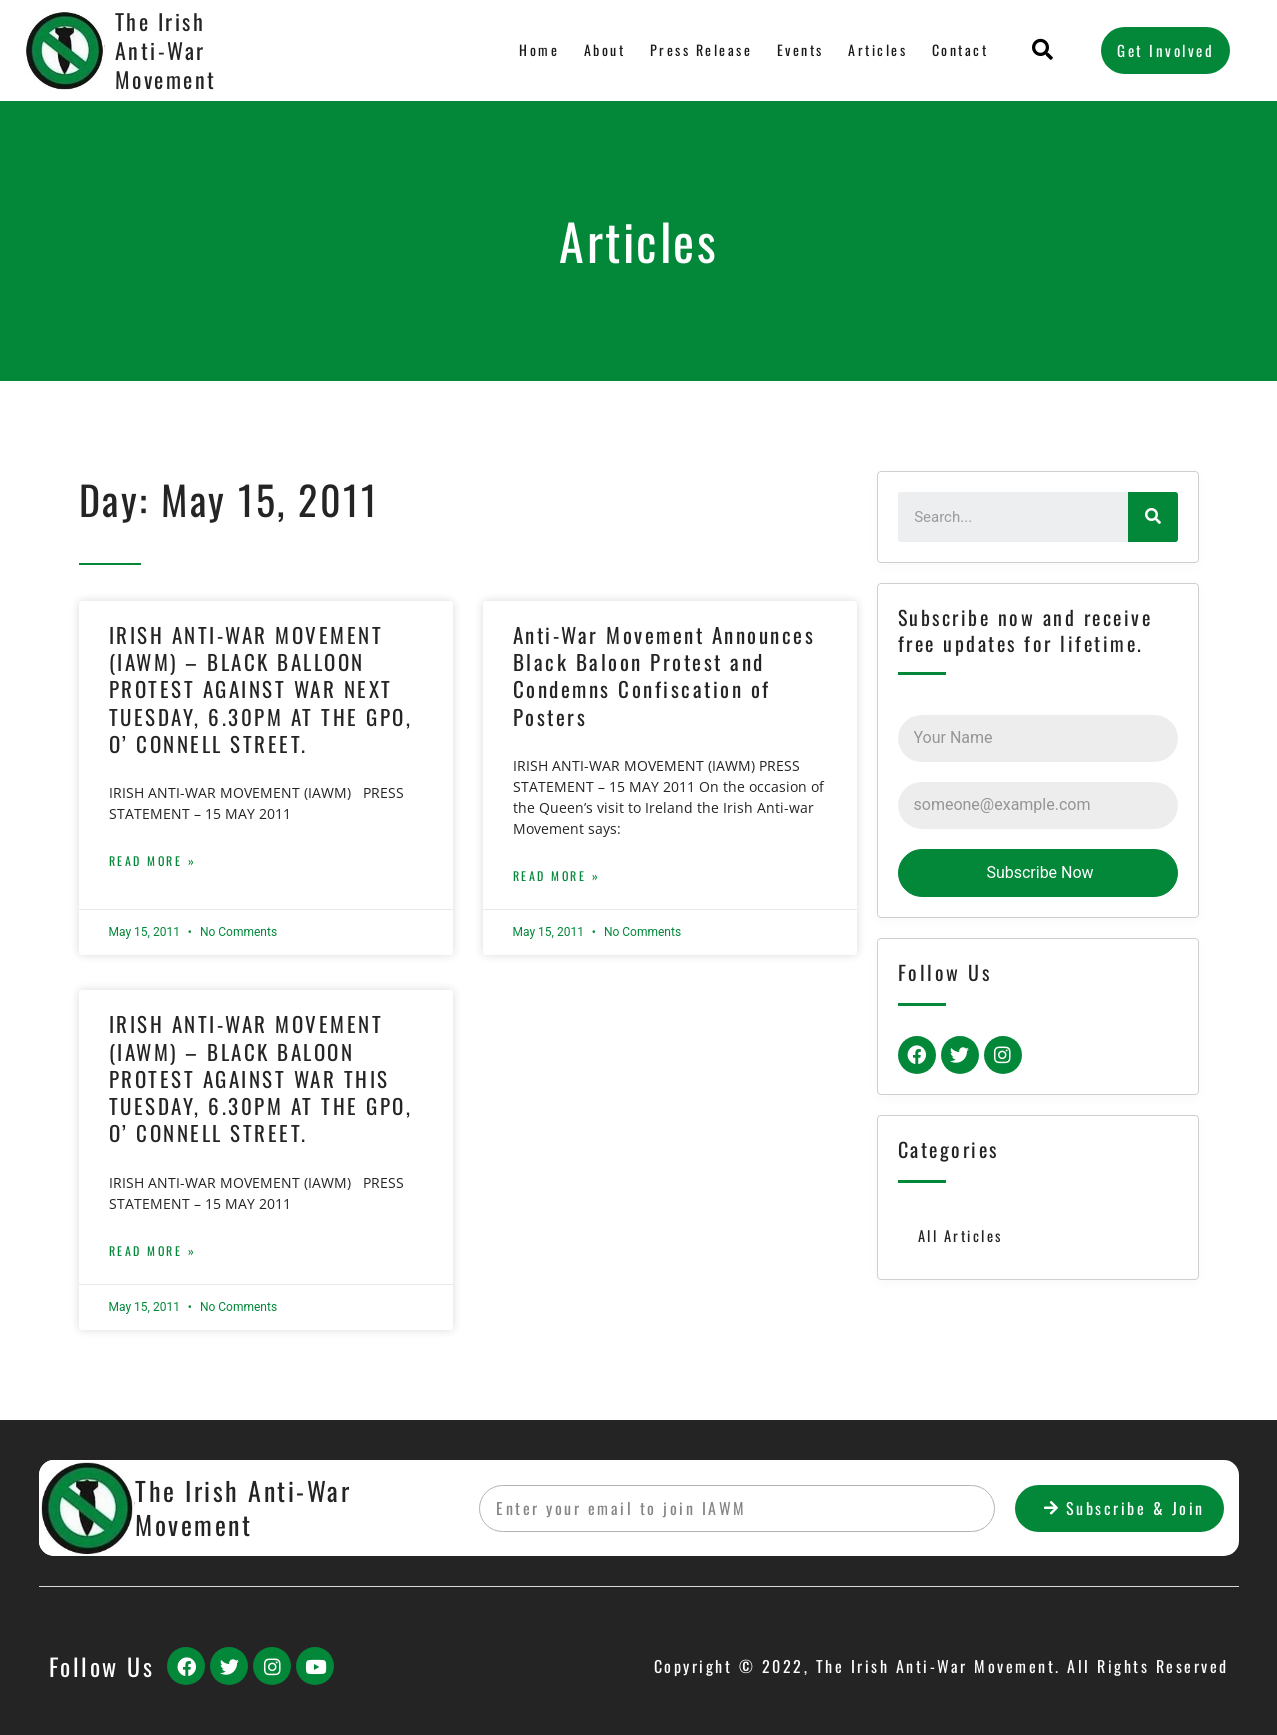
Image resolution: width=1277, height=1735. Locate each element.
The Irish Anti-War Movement (166, 49)
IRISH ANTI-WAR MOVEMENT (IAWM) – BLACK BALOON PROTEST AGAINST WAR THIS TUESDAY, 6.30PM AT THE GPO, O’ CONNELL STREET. (261, 1078)
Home (536, 50)
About (600, 50)
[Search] (1153, 517)
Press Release (698, 50)
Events (798, 50)
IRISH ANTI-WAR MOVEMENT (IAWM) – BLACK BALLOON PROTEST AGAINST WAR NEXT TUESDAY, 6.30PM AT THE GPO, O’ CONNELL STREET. (261, 689)
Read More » (153, 860)
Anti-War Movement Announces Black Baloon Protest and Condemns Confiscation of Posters (664, 675)
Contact (959, 50)
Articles (876, 50)
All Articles (961, 1236)
